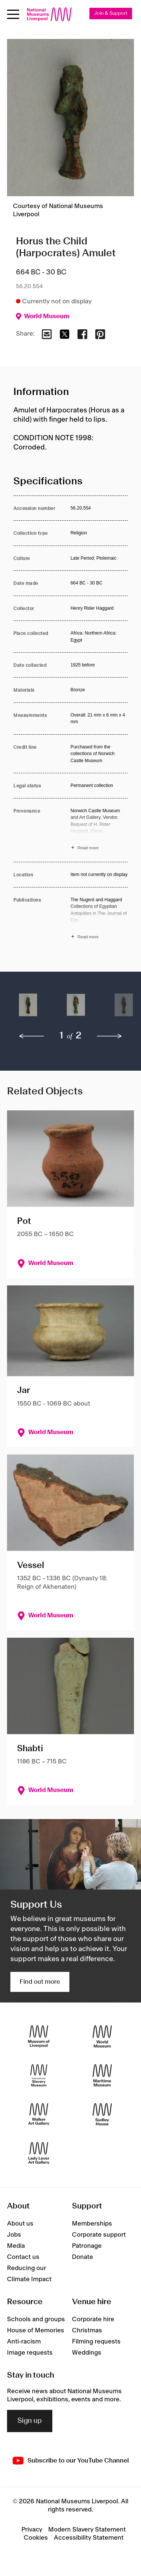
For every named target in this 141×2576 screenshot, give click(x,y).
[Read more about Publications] (99, 919)
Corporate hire (93, 2319)
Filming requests (96, 2341)
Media (16, 2246)
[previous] (31, 1036)
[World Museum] (102, 2036)
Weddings (86, 2352)
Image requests (30, 2352)
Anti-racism (24, 2341)
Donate (82, 2257)
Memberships (92, 2223)
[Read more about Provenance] (99, 830)
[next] (109, 1036)
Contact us (23, 2257)
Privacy (32, 2529)
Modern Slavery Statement (87, 2529)
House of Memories (35, 2330)
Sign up (29, 2421)
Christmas (87, 2330)
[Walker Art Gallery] (38, 2114)
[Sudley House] (102, 2114)
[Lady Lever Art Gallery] (38, 2153)
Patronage (87, 2246)
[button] (28, 1009)
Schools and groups (36, 2319)
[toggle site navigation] (13, 14)
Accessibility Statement (89, 2537)
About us (20, 2223)
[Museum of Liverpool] (38, 2036)
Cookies (36, 2537)
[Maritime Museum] (102, 2075)
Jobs (14, 2234)
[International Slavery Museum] (38, 2075)
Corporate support (99, 2234)
